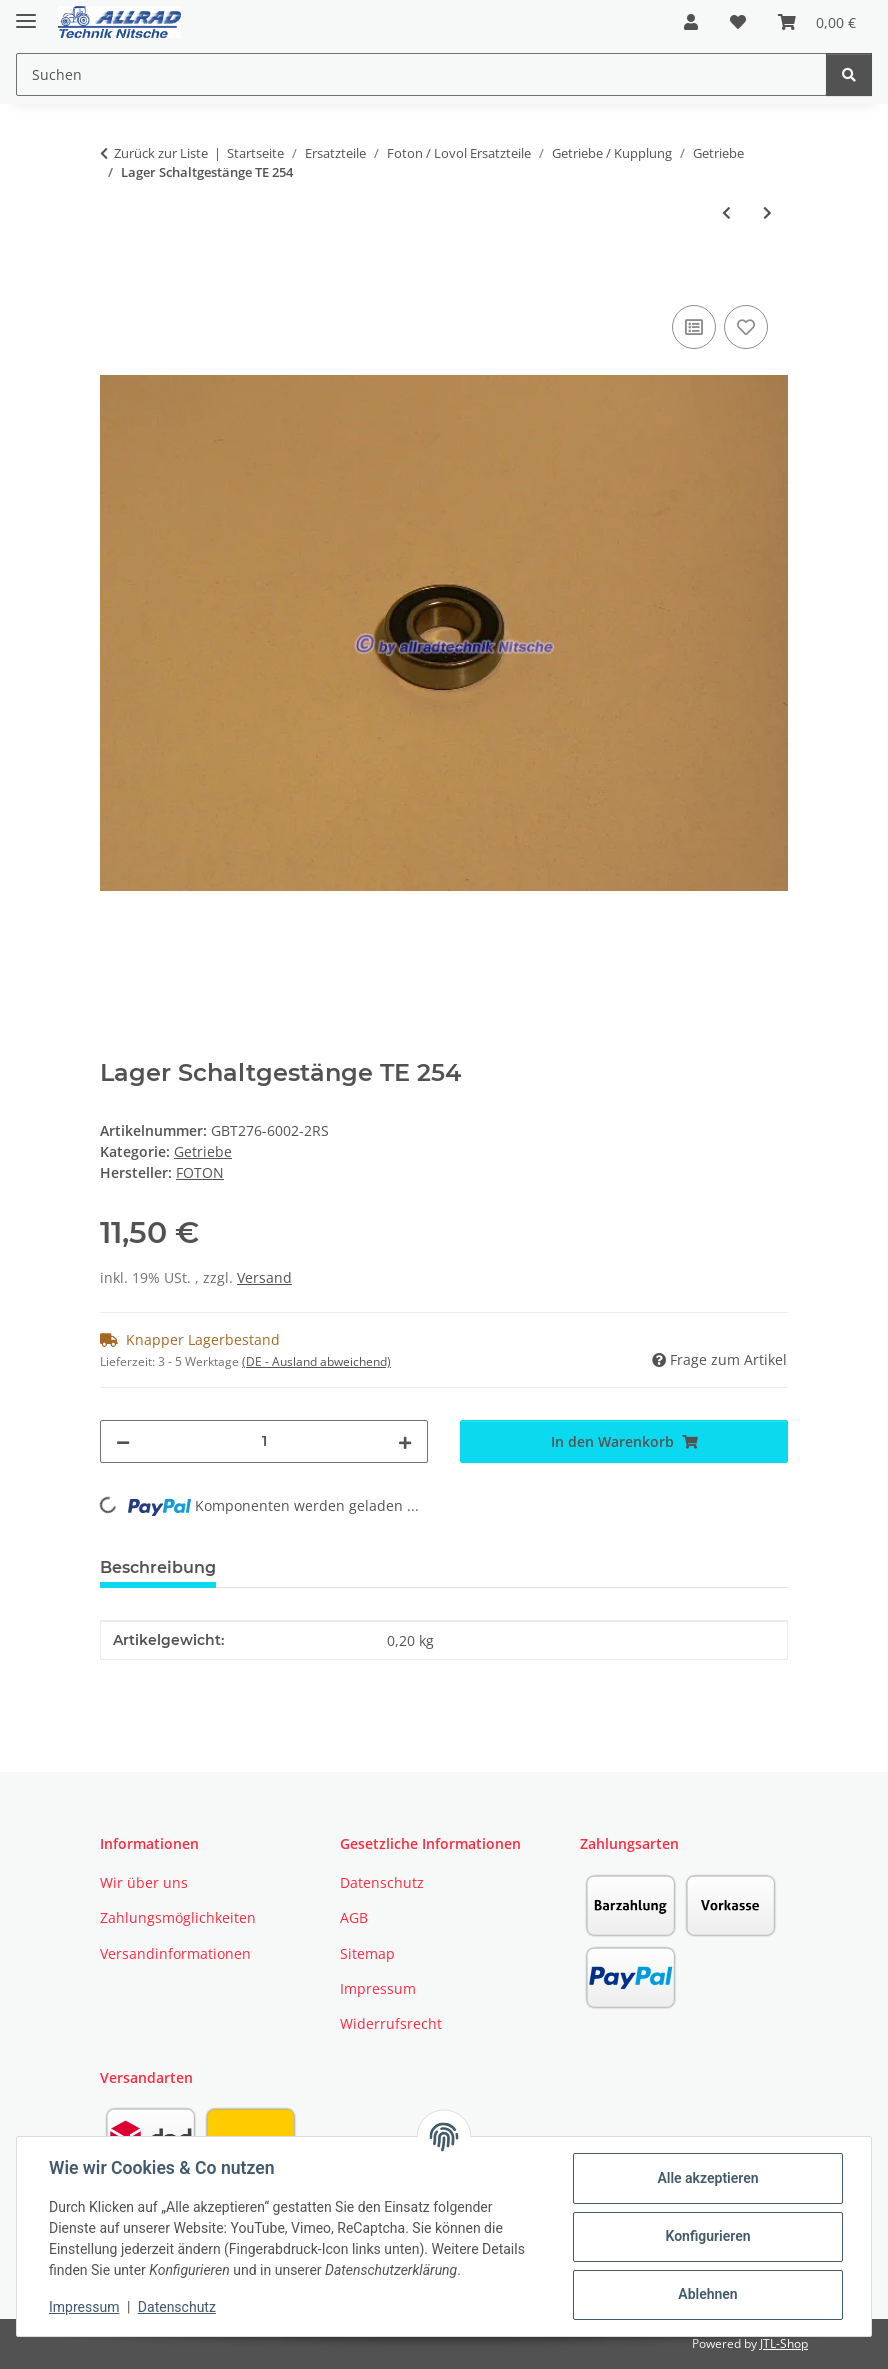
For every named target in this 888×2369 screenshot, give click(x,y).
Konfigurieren (707, 2236)
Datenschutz (177, 2307)
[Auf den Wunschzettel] (746, 327)
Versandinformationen (175, 1953)
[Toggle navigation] (26, 12)
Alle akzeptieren (707, 2178)
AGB (354, 1917)
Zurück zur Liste (161, 153)
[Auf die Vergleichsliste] (694, 327)
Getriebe (203, 1151)
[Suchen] (849, 74)
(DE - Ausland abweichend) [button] (316, 1361)
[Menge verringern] (123, 1441)
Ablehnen (707, 2294)
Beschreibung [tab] (158, 1567)
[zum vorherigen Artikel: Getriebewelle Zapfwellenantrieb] (726, 212)
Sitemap (367, 1953)
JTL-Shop (784, 2343)
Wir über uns (144, 1882)
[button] (691, 22)
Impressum (84, 2307)
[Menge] (264, 1441)
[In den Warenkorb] (116, 278)
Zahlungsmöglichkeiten (178, 1917)
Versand (264, 1277)
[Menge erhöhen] (405, 1441)
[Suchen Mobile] (421, 74)
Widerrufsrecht (391, 2023)
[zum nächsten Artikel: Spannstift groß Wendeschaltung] (767, 212)
